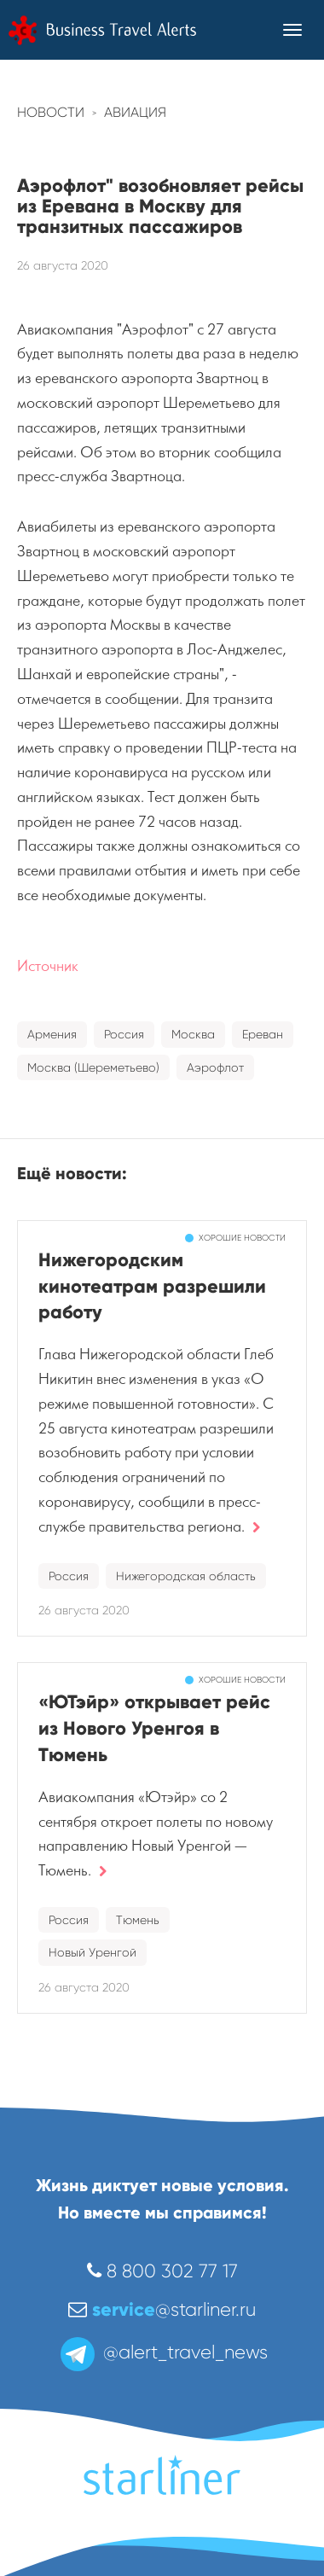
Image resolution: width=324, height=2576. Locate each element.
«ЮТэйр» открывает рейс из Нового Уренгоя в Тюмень (154, 1728)
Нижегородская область (186, 1576)
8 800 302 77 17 (162, 2271)
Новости (50, 112)
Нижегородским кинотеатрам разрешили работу (152, 1286)
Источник (47, 966)
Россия (124, 1034)
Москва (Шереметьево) (93, 1067)
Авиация (135, 112)
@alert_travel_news (162, 2352)
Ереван (262, 1034)
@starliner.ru (162, 2309)
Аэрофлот (215, 1067)
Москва (193, 1034)
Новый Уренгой (92, 1952)
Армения (52, 1034)
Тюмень (137, 1920)
